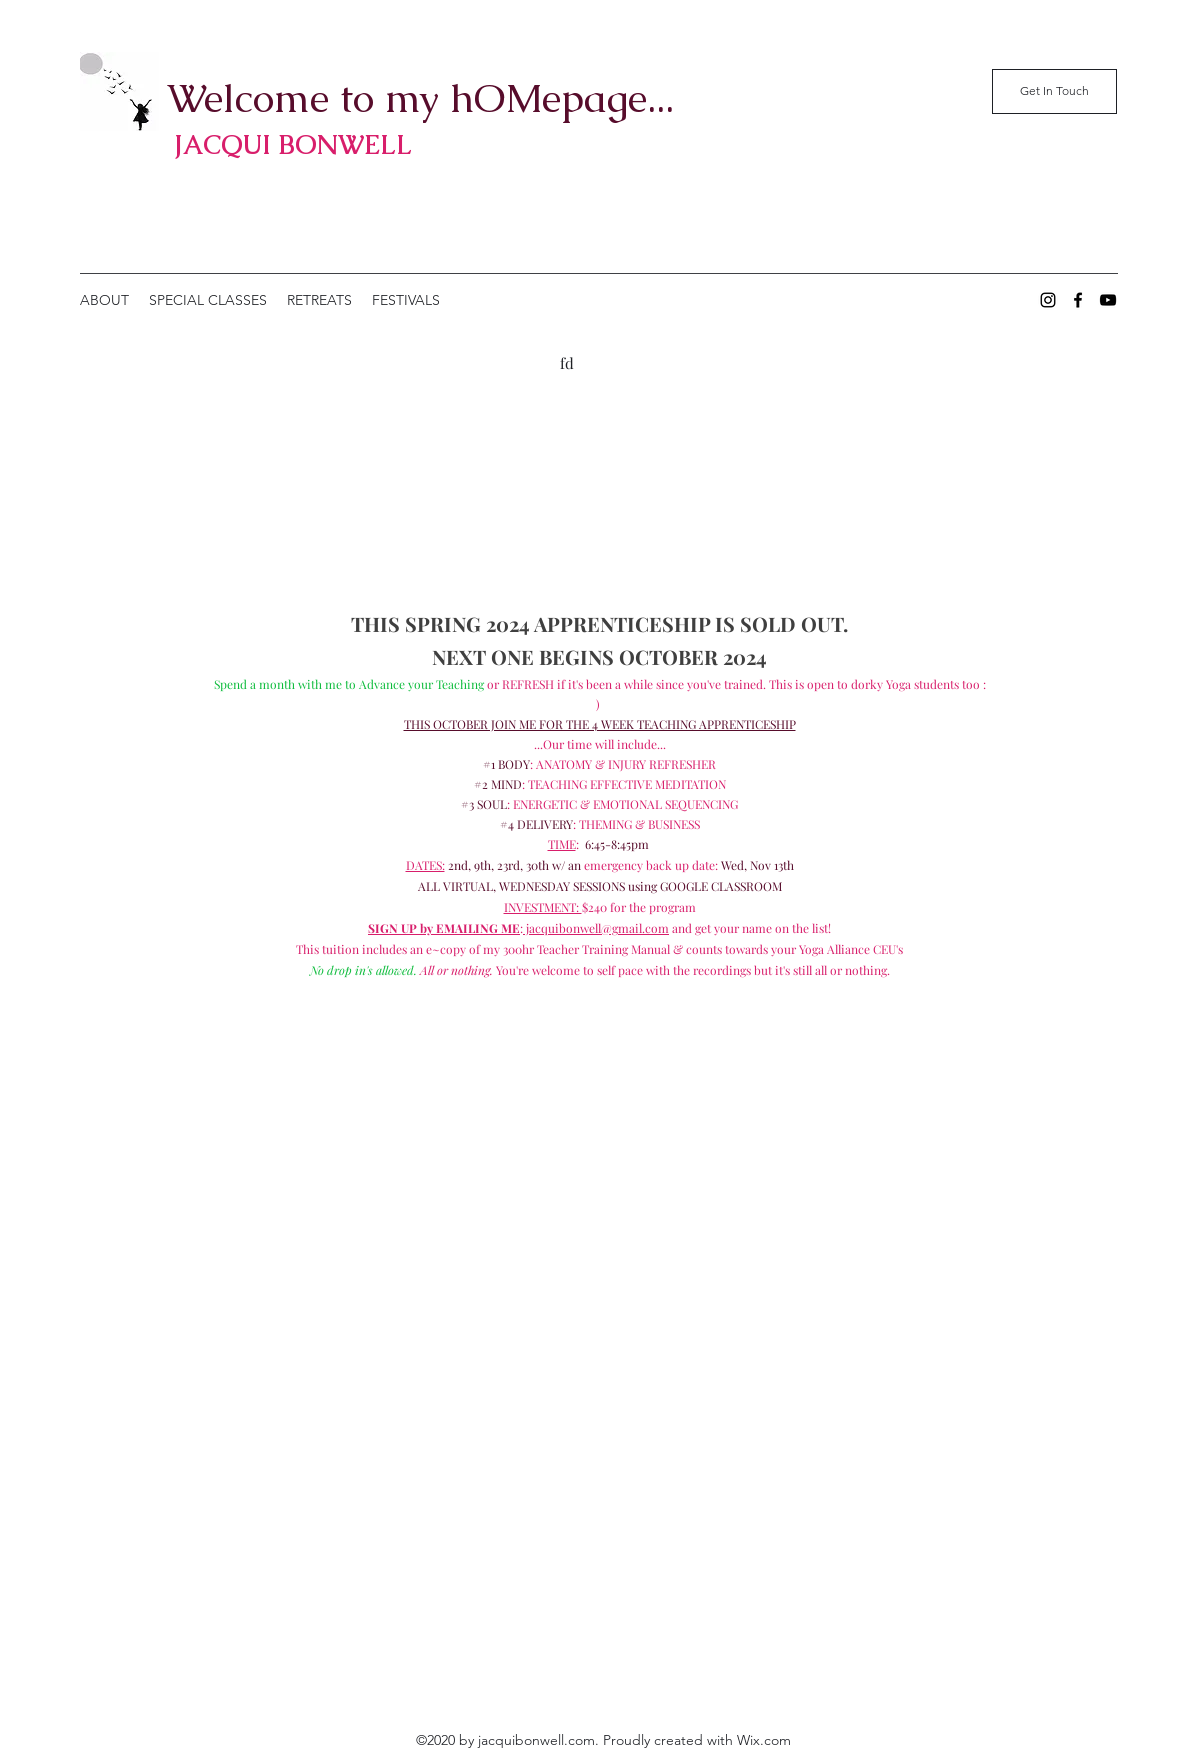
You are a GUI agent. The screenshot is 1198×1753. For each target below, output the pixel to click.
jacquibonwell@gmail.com (596, 928)
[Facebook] (1078, 300)
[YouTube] (1108, 300)
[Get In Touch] (1054, 91)
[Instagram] (1048, 300)
